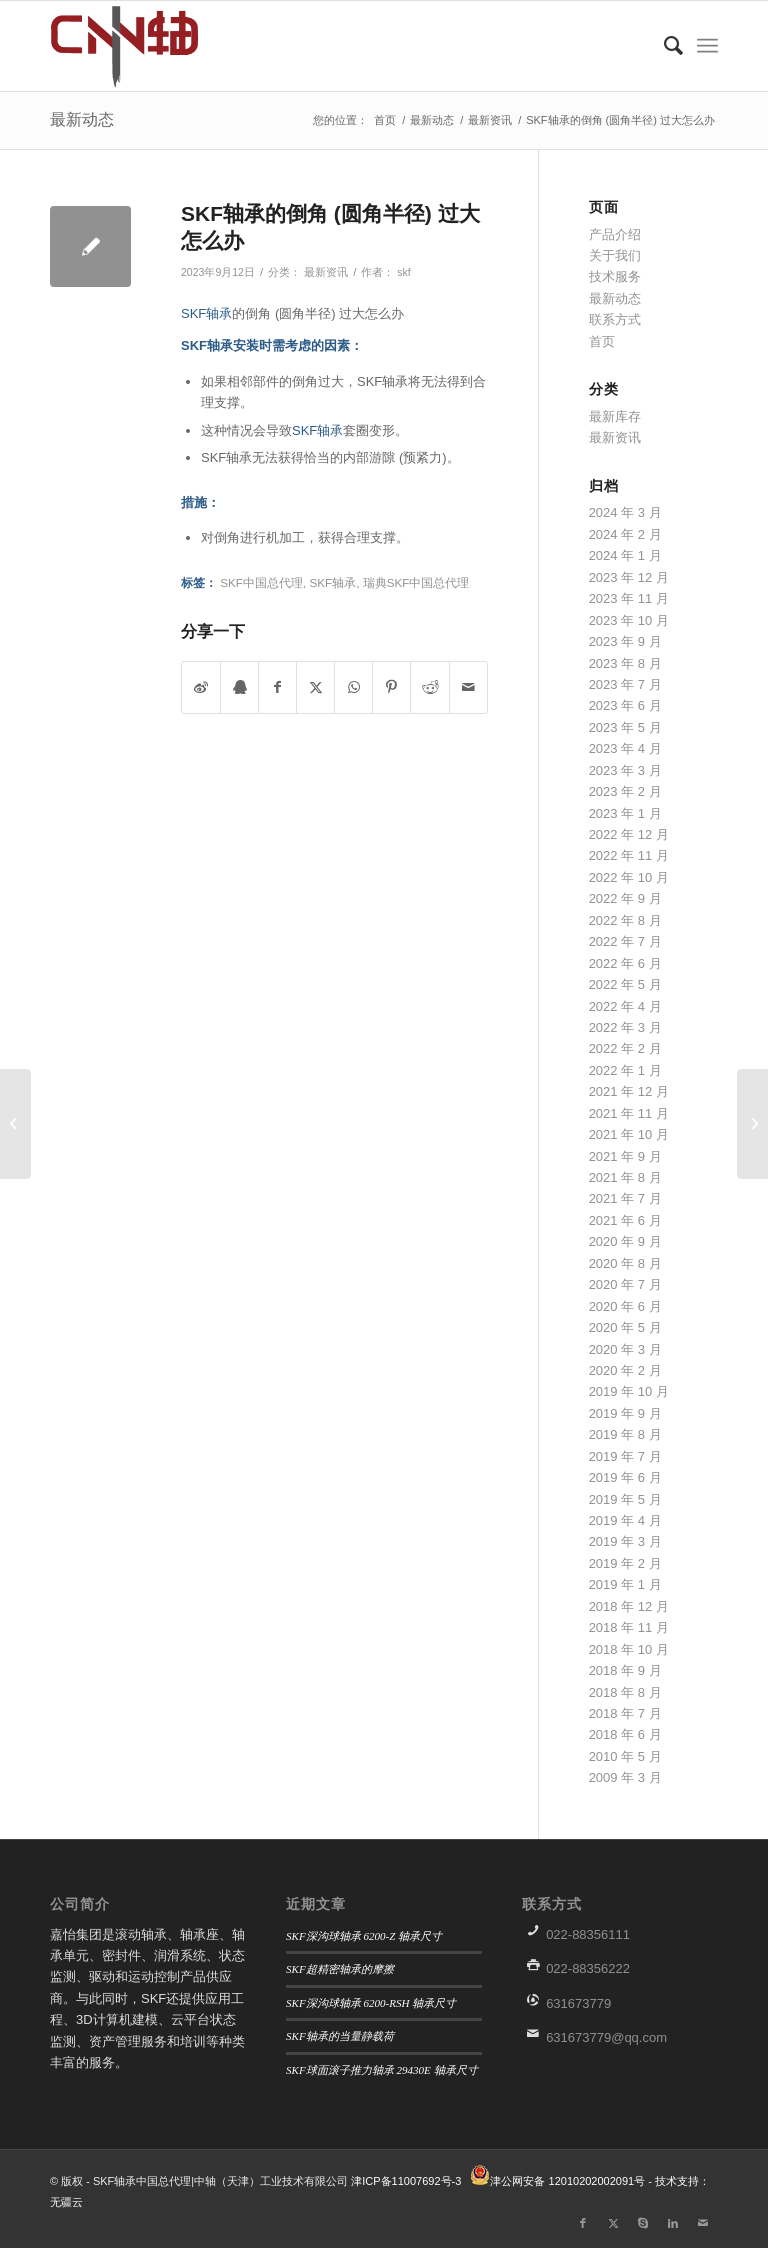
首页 (602, 341)
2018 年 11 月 (629, 1627)
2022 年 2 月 (625, 1048)
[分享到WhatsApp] (353, 687)
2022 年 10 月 (629, 877)
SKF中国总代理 (261, 582)
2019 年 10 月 (629, 1391)
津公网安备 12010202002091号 (567, 2181)
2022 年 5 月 (625, 984)
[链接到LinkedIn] (673, 2223)
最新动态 (82, 119)
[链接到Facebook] (583, 2223)
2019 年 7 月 (625, 1456)
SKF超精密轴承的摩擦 (340, 1969)
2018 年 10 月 (629, 1649)
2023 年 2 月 (625, 791)
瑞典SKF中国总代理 (416, 582)
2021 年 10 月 (629, 1134)
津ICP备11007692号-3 (406, 2181)
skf (403, 272)
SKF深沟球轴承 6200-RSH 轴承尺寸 (371, 2003)
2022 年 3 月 (625, 1027)
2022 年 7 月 (625, 941)
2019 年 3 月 (625, 1541)
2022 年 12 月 (629, 834)
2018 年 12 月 (629, 1606)
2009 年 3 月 (625, 1777)
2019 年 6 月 (625, 1477)
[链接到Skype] (643, 2223)
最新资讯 (326, 272)
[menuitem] (663, 46)
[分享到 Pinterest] (391, 687)
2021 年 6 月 (625, 1220)
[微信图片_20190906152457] (147, 46)
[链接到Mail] (703, 2223)
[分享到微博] (201, 687)
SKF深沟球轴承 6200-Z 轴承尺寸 (364, 1936)
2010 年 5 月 (625, 1756)
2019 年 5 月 (625, 1499)
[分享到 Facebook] (277, 687)
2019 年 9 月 (625, 1413)
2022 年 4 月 (625, 1006)
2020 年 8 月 (625, 1263)
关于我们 (615, 255)
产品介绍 (615, 234)
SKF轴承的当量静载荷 (340, 2036)
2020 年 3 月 (625, 1349)
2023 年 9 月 (625, 641)
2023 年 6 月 (625, 705)
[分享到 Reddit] (429, 687)
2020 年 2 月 (625, 1370)
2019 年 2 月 (625, 1563)
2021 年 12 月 (629, 1091)
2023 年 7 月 (625, 684)
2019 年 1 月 (625, 1584)
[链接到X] (613, 2223)
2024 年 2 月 (625, 534)
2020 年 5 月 (625, 1327)
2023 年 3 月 (625, 770)
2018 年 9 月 (625, 1670)
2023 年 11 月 (629, 598)
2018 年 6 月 (625, 1734)
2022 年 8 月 (625, 920)
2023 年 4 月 (625, 748)
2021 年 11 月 (629, 1113)
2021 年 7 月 (625, 1198)
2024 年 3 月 (625, 512)
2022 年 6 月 (625, 963)
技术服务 (615, 276)
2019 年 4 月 (625, 1520)
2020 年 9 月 (625, 1241)
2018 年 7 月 (625, 1713)
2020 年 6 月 (625, 1306)
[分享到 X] (315, 687)
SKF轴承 (206, 313)
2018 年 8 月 (625, 1692)
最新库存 (615, 416)
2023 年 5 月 (625, 727)
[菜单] (707, 46)
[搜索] (663, 46)
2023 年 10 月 (629, 620)
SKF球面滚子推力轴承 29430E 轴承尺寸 (382, 2070)
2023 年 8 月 (625, 663)
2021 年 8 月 (625, 1177)
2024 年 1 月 (625, 555)
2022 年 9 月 (625, 898)
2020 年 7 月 (625, 1284)
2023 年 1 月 (625, 813)
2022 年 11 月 (629, 855)
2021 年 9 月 (625, 1156)
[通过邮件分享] (468, 687)
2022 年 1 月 (625, 1070)
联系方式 (615, 319)
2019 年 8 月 (625, 1434)
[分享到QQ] (239, 687)
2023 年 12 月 (629, 577)
